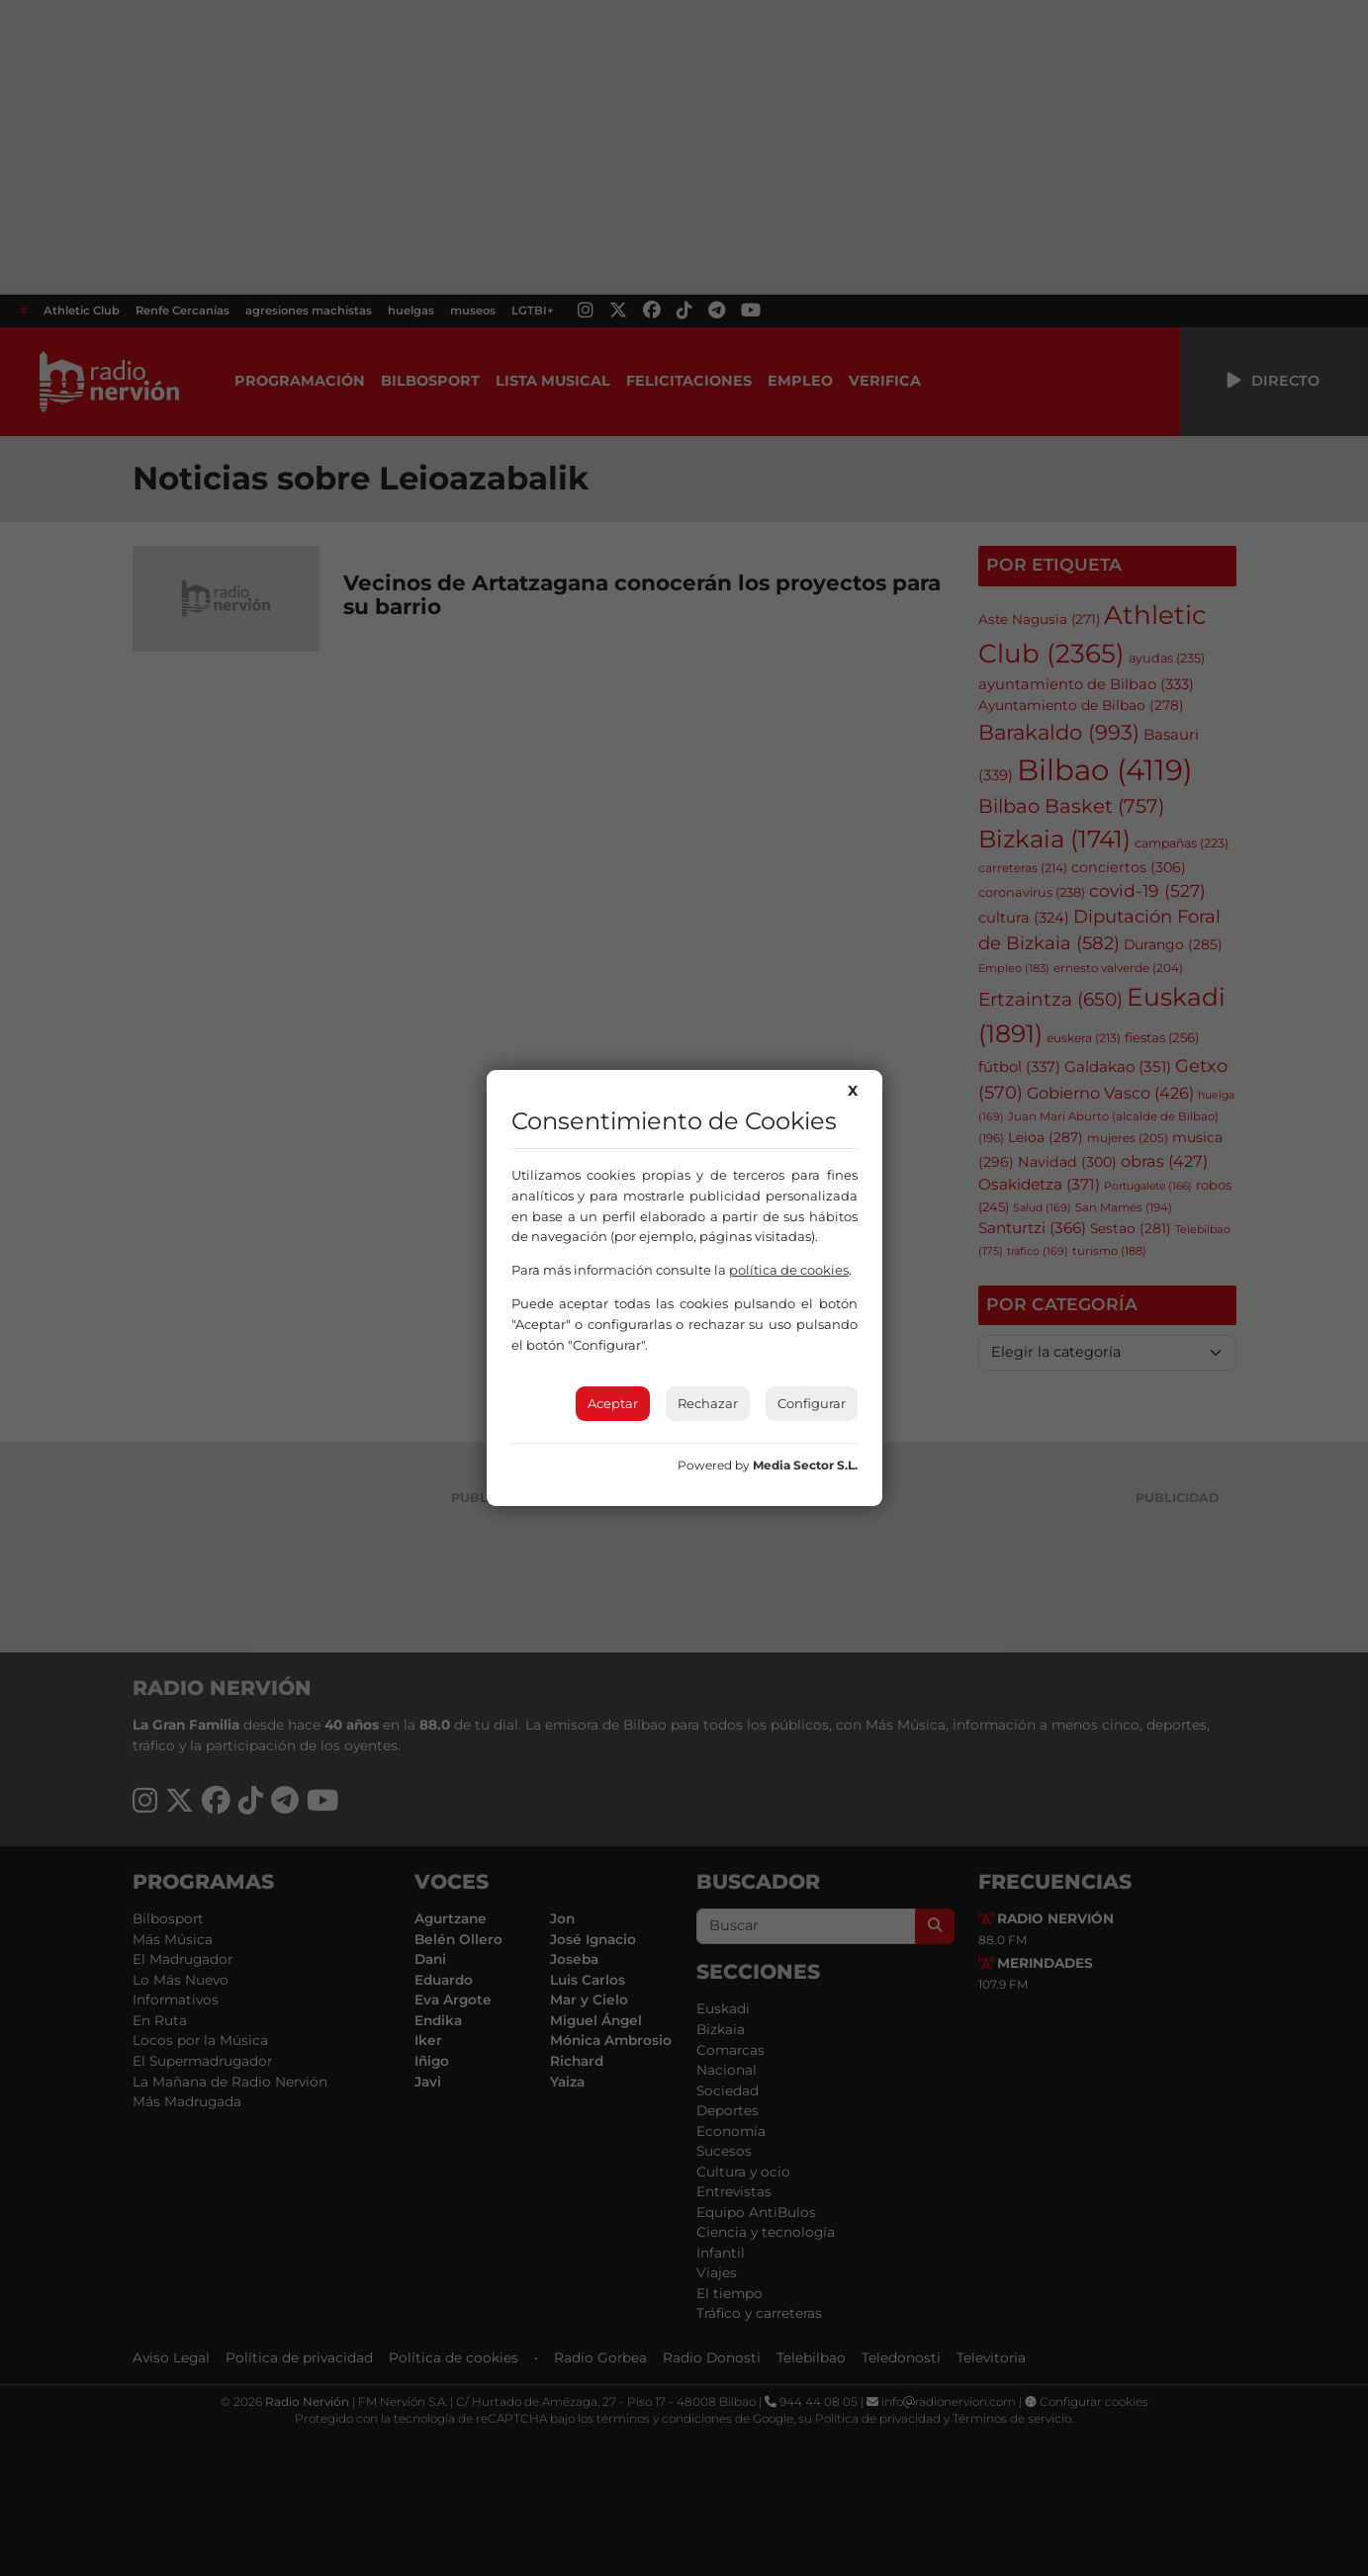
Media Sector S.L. (805, 1465)
